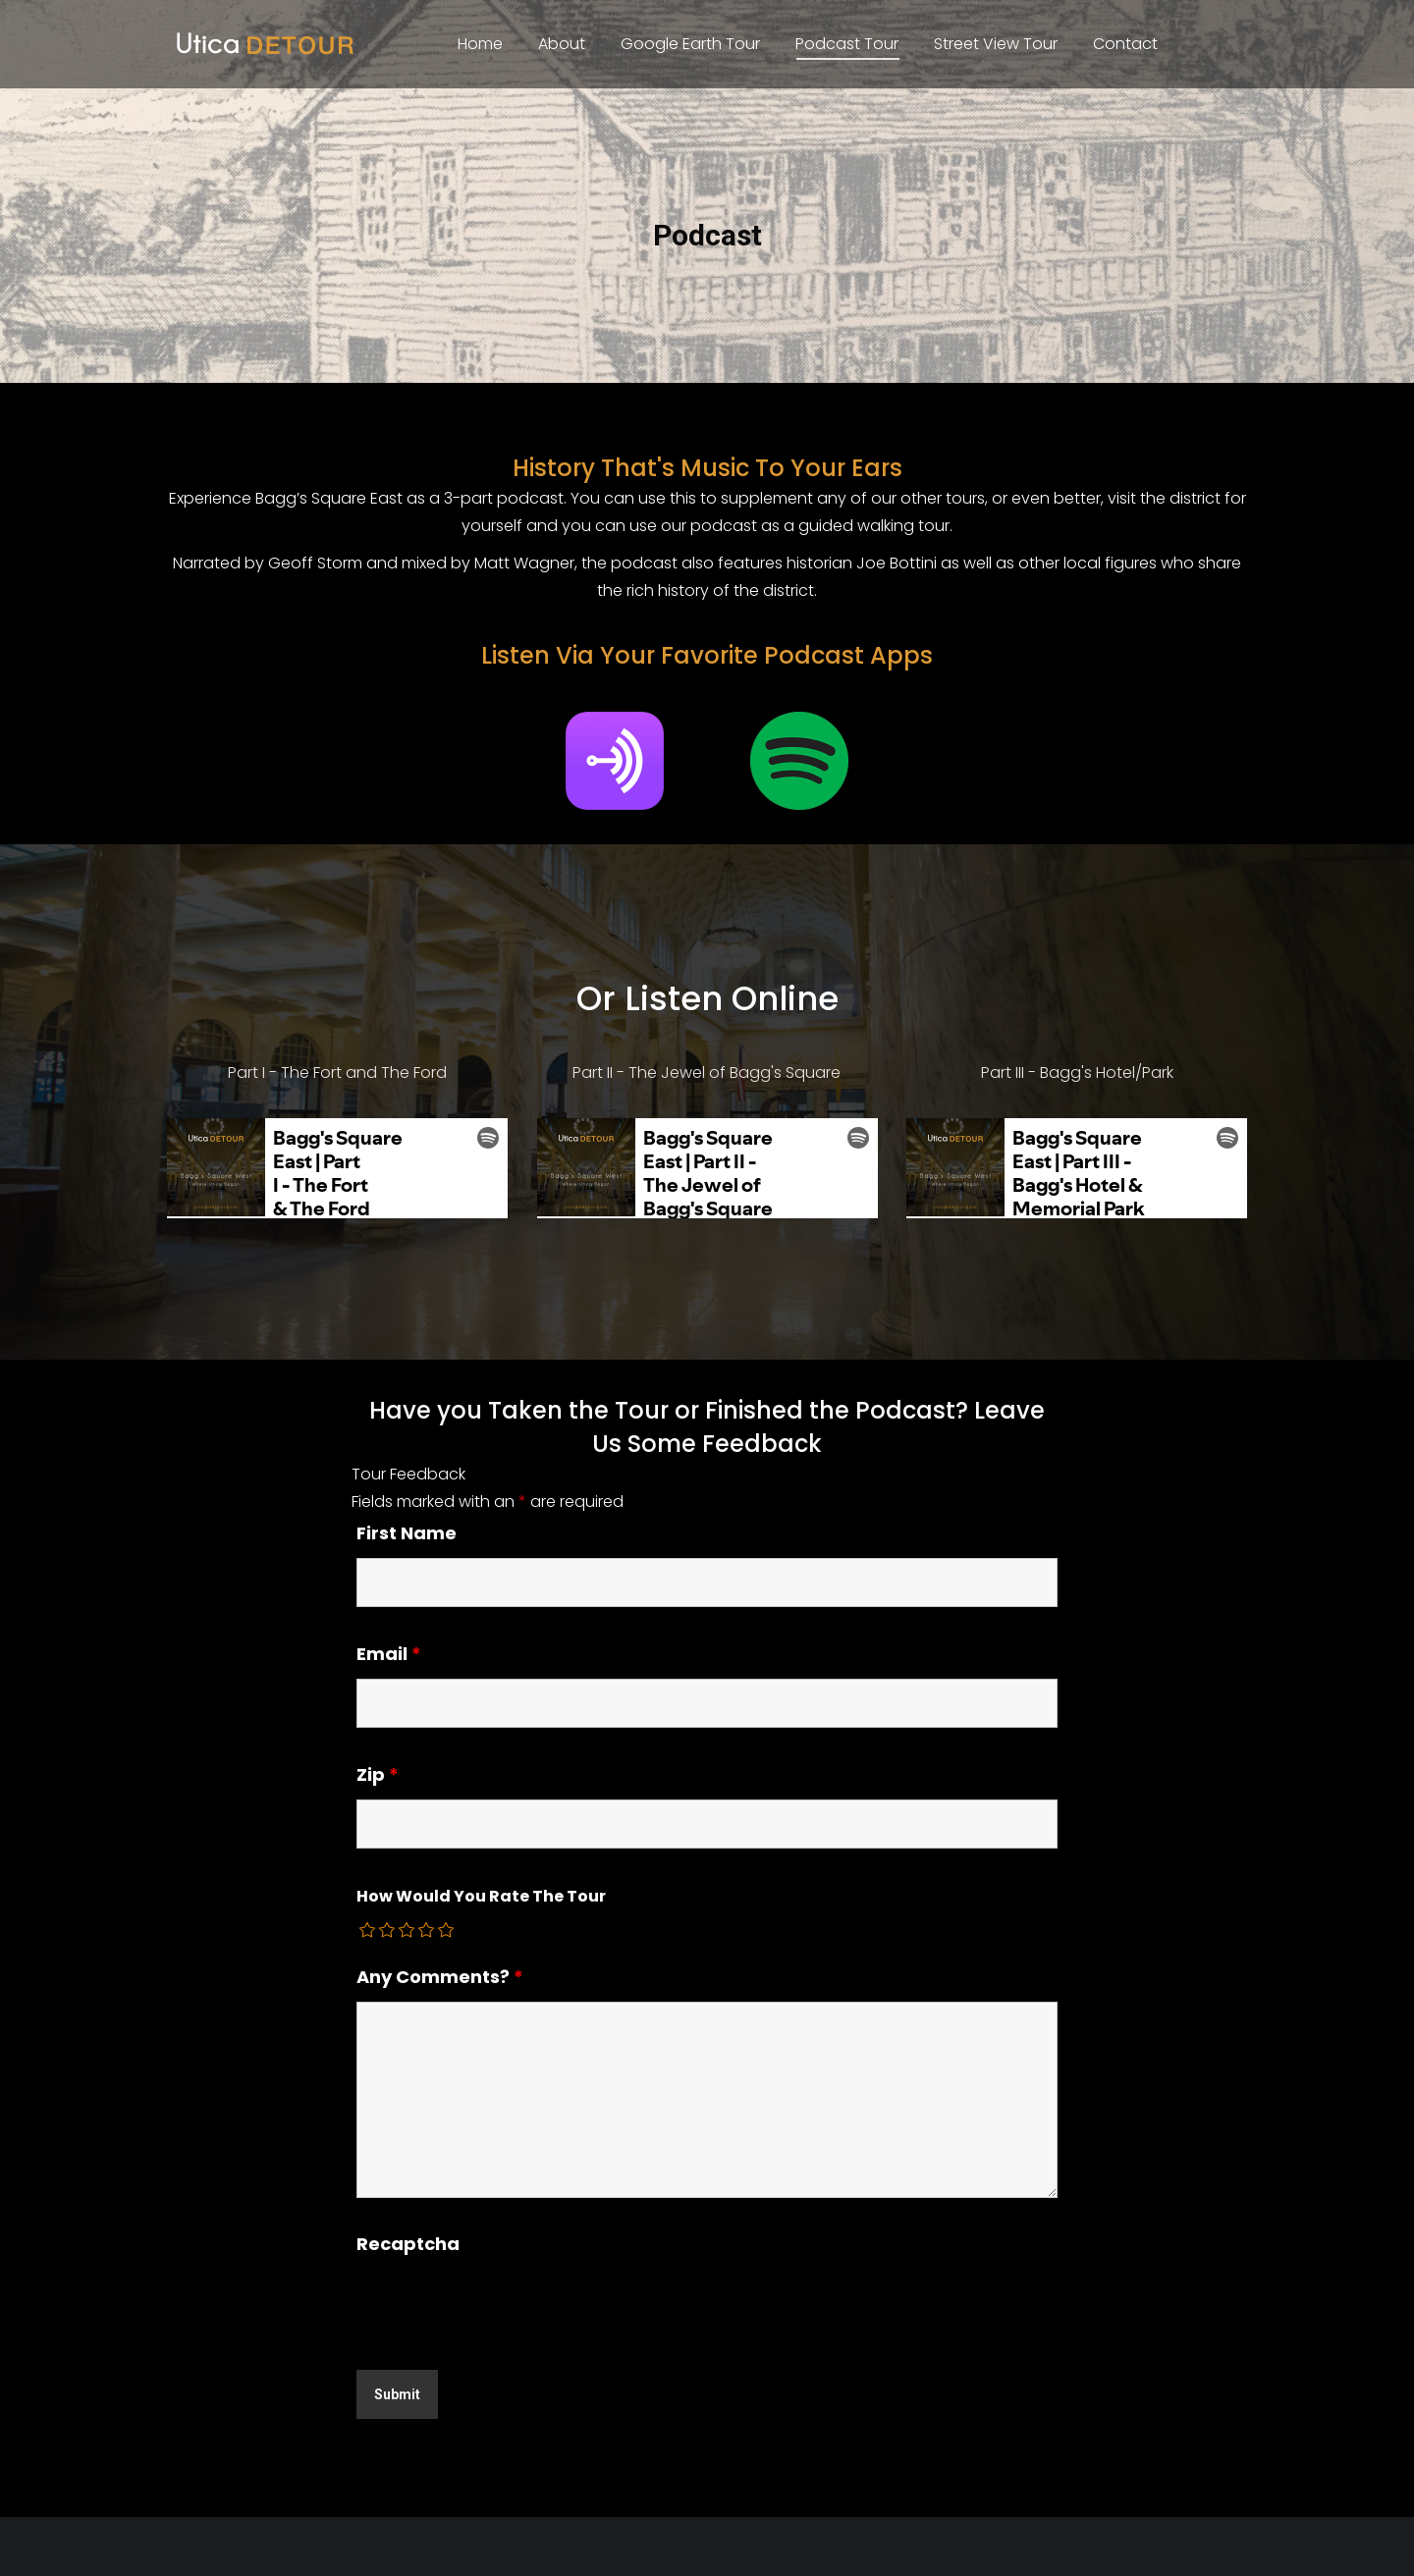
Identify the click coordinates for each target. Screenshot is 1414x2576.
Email (388, 1653)
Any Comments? (439, 1976)
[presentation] (505, 2307)
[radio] (368, 1930)
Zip (377, 1774)
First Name (406, 1533)
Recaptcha (408, 2243)
